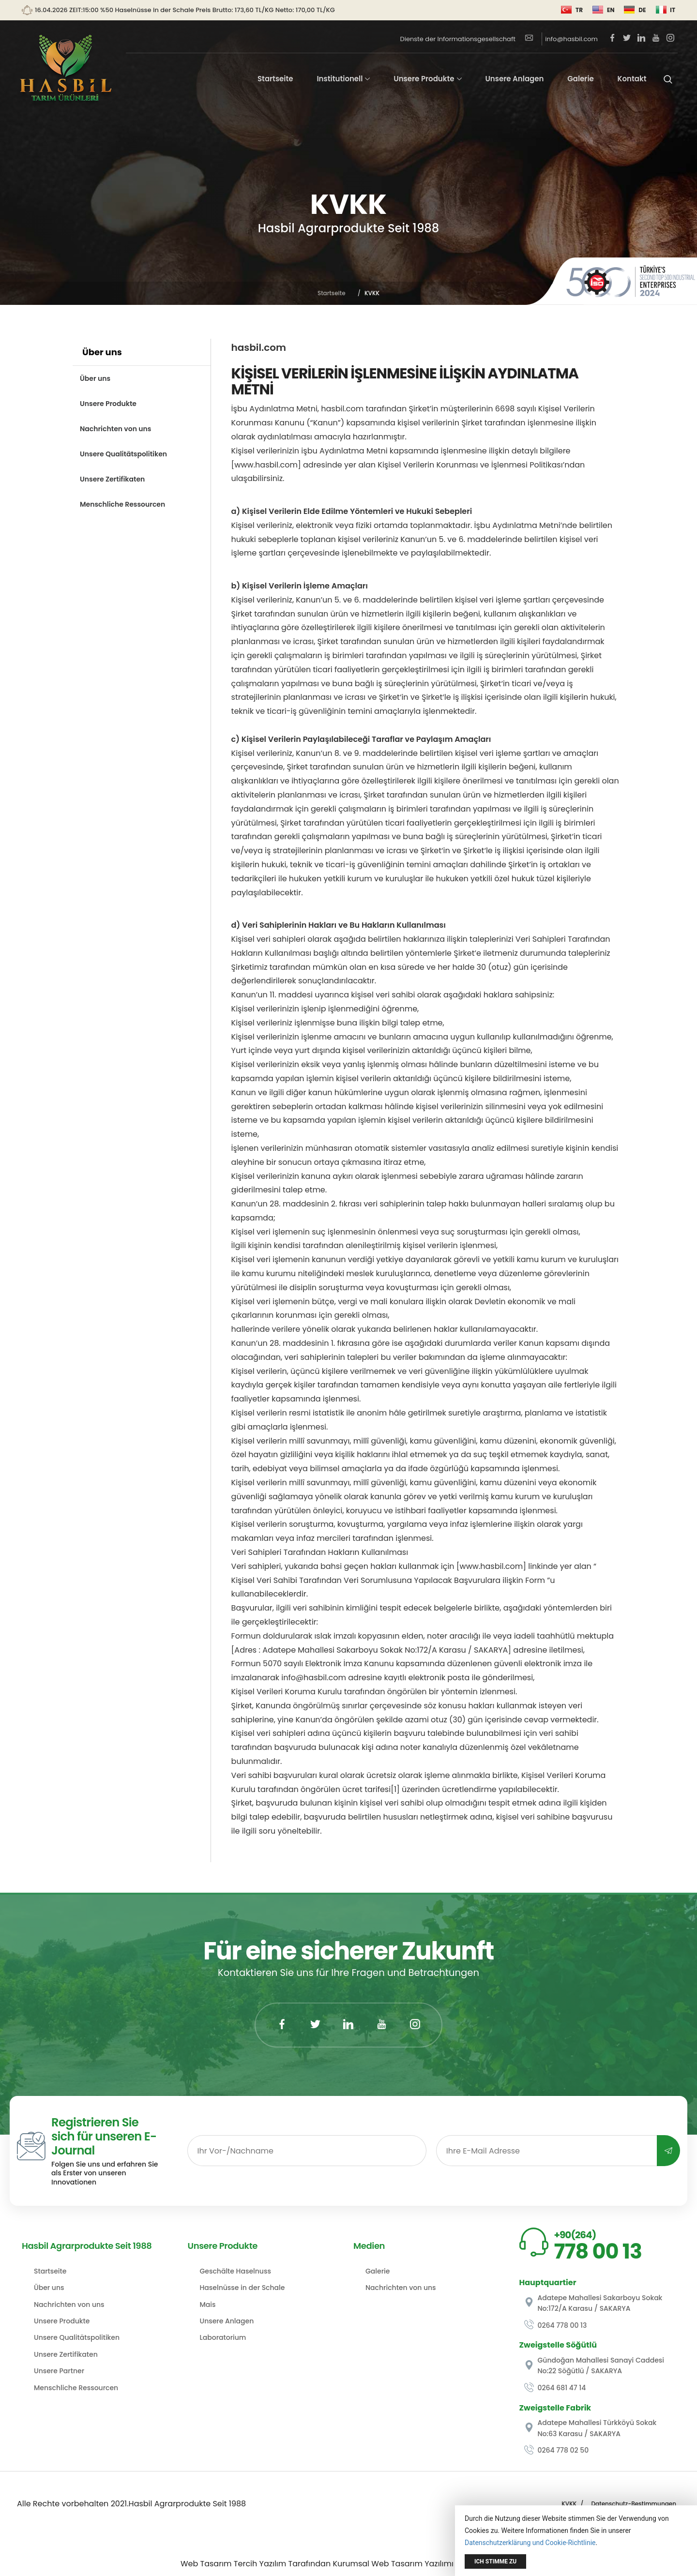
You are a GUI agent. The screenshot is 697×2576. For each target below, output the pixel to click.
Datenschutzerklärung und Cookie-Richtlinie (530, 2542)
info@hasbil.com (561, 38)
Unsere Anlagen (514, 79)
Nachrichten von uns (115, 429)
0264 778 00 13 (555, 2325)
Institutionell (340, 79)
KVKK (568, 2504)
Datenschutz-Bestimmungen (633, 2504)
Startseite (275, 79)
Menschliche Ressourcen (122, 504)
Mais (208, 2304)
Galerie (580, 79)
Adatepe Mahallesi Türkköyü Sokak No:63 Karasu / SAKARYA (590, 2428)
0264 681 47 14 (555, 2388)
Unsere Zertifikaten (112, 479)
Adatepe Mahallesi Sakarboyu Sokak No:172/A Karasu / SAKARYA (593, 2303)
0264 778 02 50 (556, 2450)
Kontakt (632, 79)
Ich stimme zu (495, 2561)
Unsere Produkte (424, 79)
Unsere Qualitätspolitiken (123, 454)
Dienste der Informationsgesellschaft (457, 39)
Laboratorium (223, 2337)
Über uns (95, 378)
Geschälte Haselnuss (235, 2271)
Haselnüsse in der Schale (242, 2287)
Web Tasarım (206, 2563)
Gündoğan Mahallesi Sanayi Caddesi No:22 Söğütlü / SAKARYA (594, 2365)
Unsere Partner (59, 2371)
